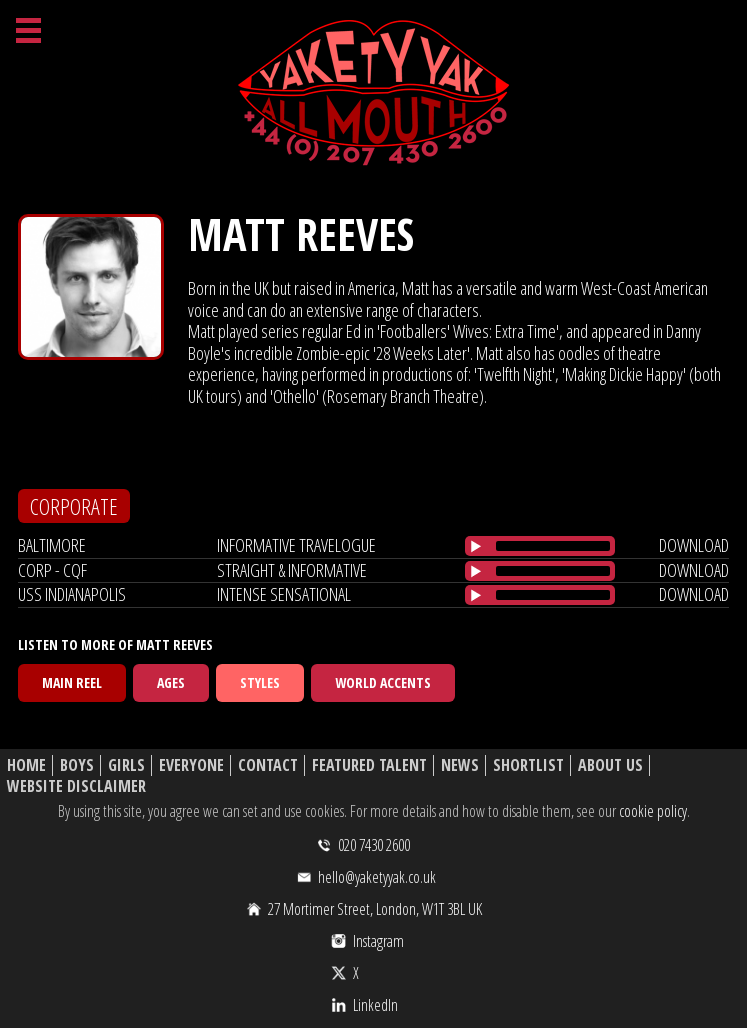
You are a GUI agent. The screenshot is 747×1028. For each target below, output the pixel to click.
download (694, 545)
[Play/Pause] (476, 546)
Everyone (191, 765)
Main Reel (72, 682)
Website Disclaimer (76, 786)
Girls (126, 765)
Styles (260, 682)
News (460, 765)
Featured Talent (369, 765)
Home (26, 765)
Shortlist (528, 765)
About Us (610, 765)
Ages (171, 682)
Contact (268, 765)
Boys (77, 765)
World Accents (383, 682)
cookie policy (653, 811)
